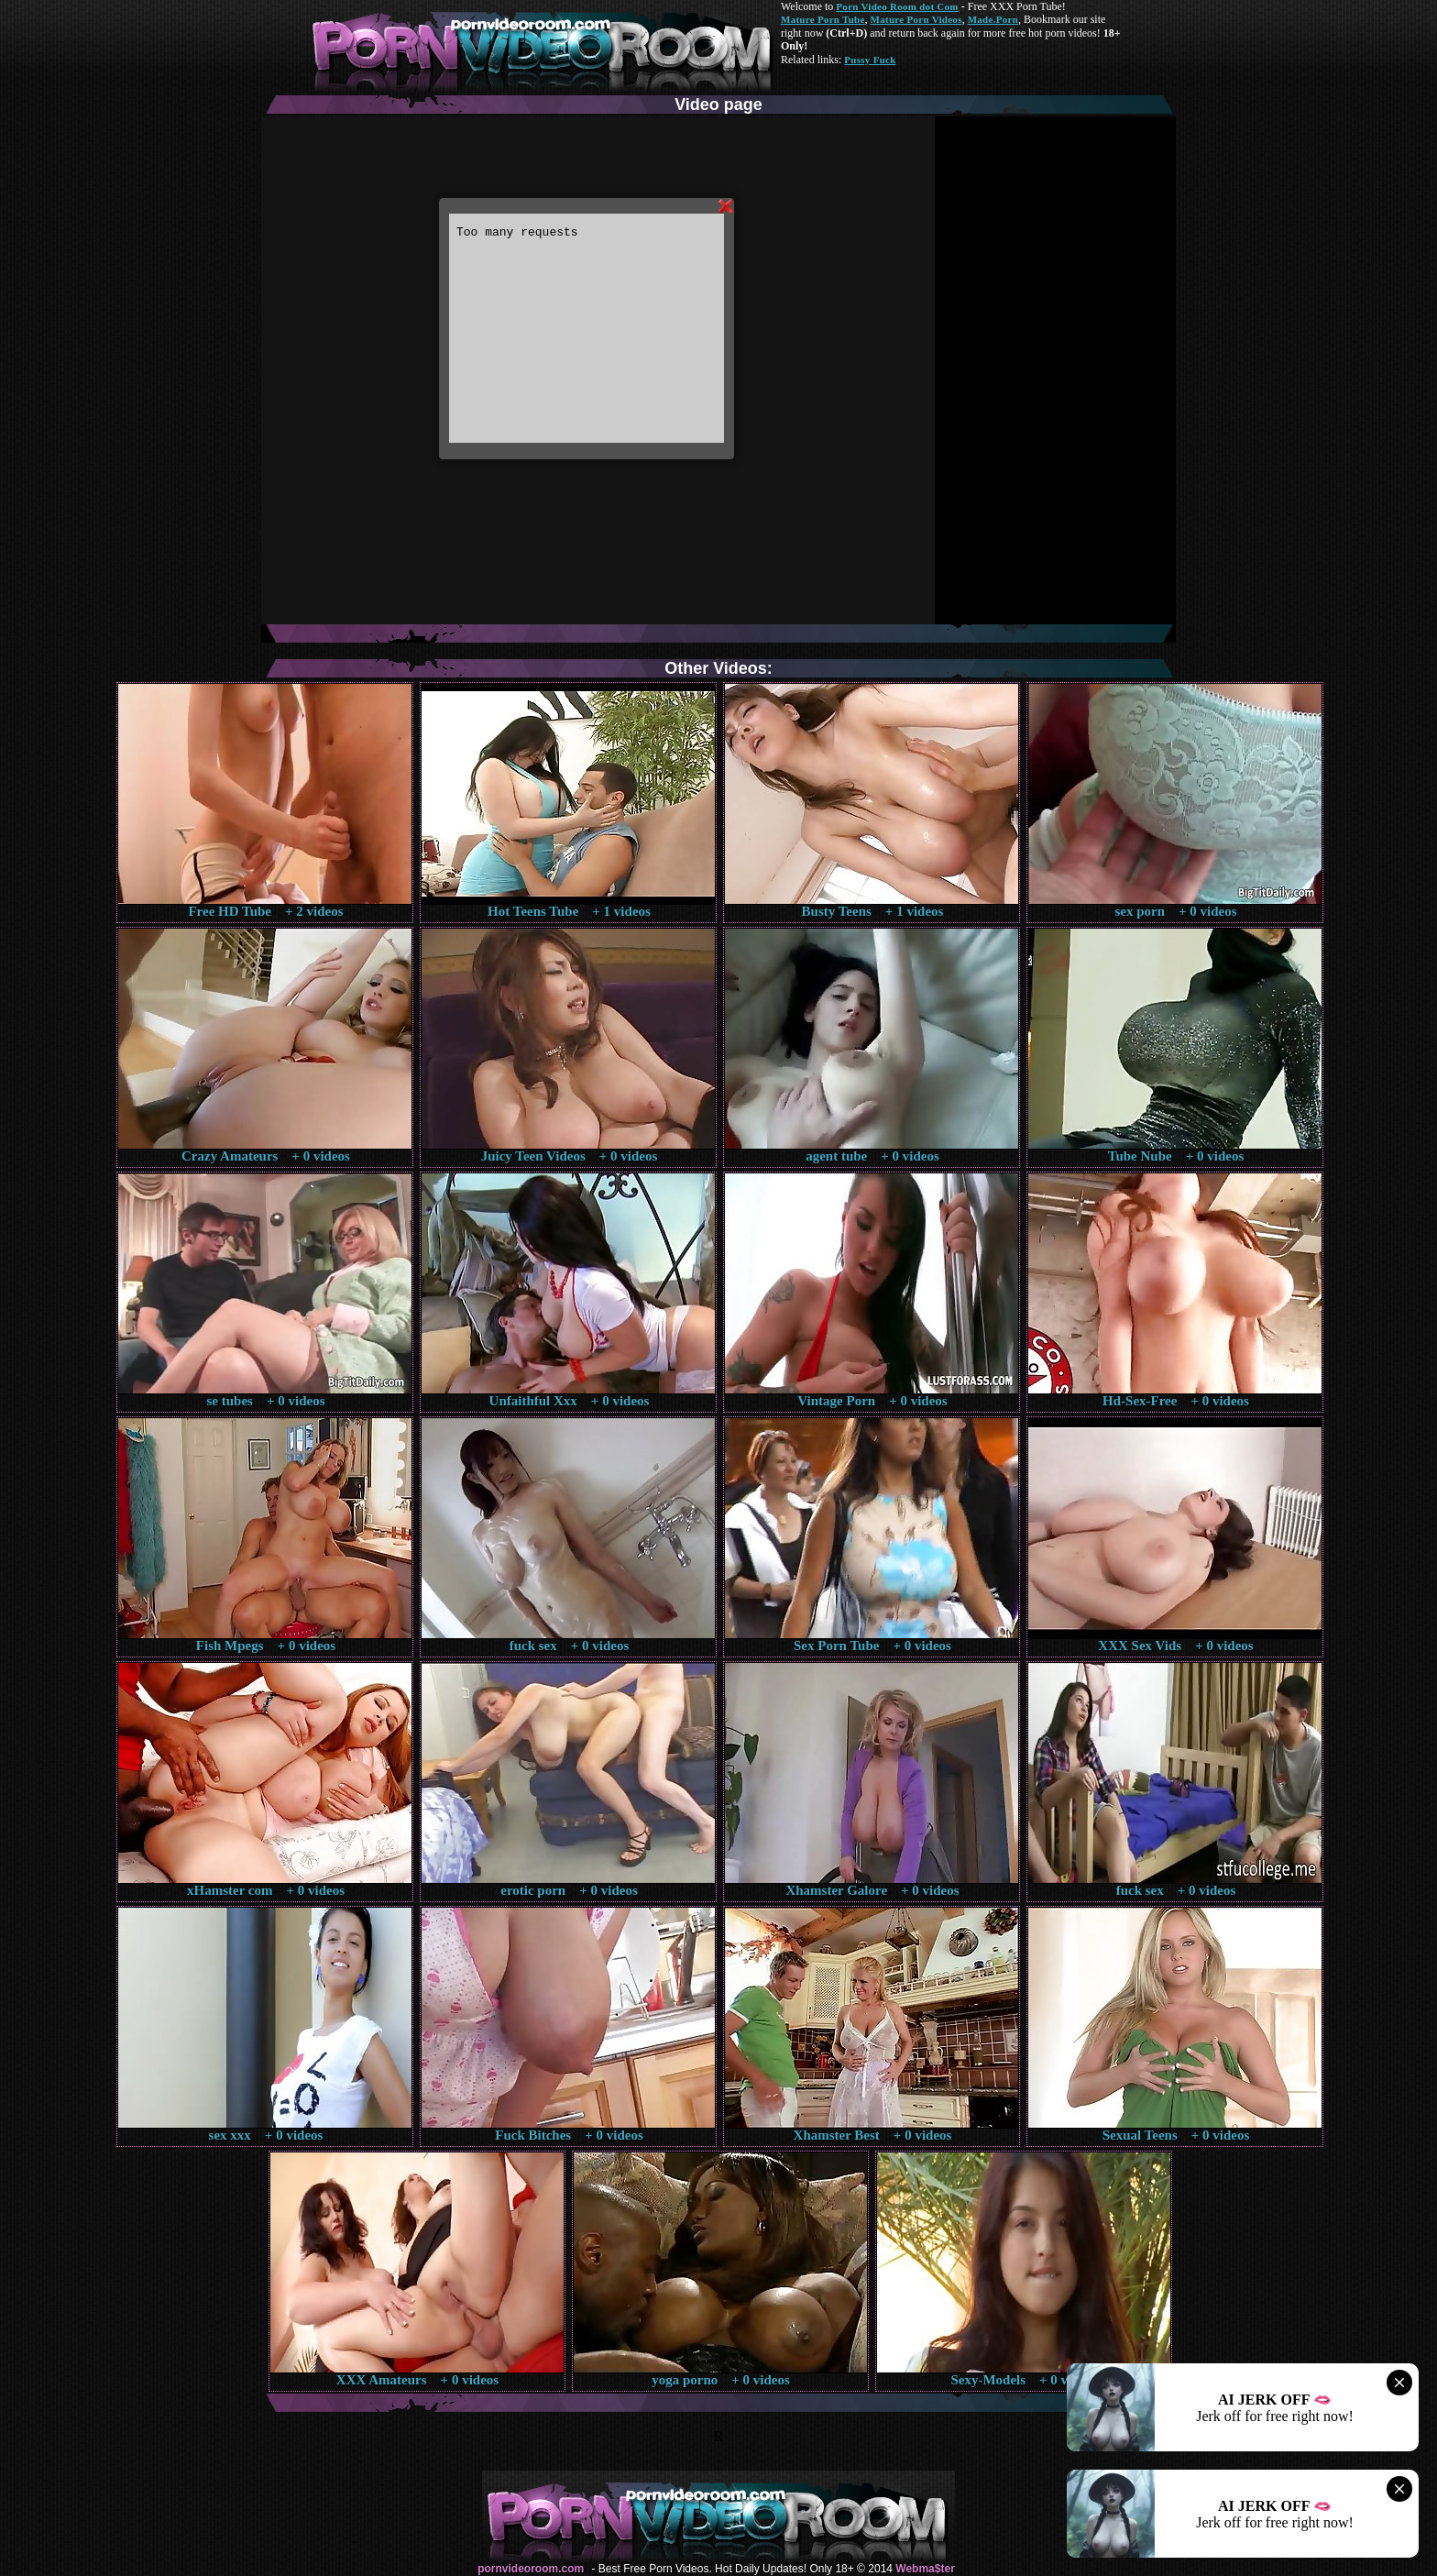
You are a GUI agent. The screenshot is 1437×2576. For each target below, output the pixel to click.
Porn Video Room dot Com (897, 6)
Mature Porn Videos (916, 19)
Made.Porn (993, 19)
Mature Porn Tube (823, 19)
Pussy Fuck (869, 59)
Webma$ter (924, 2568)
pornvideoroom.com (530, 2568)
